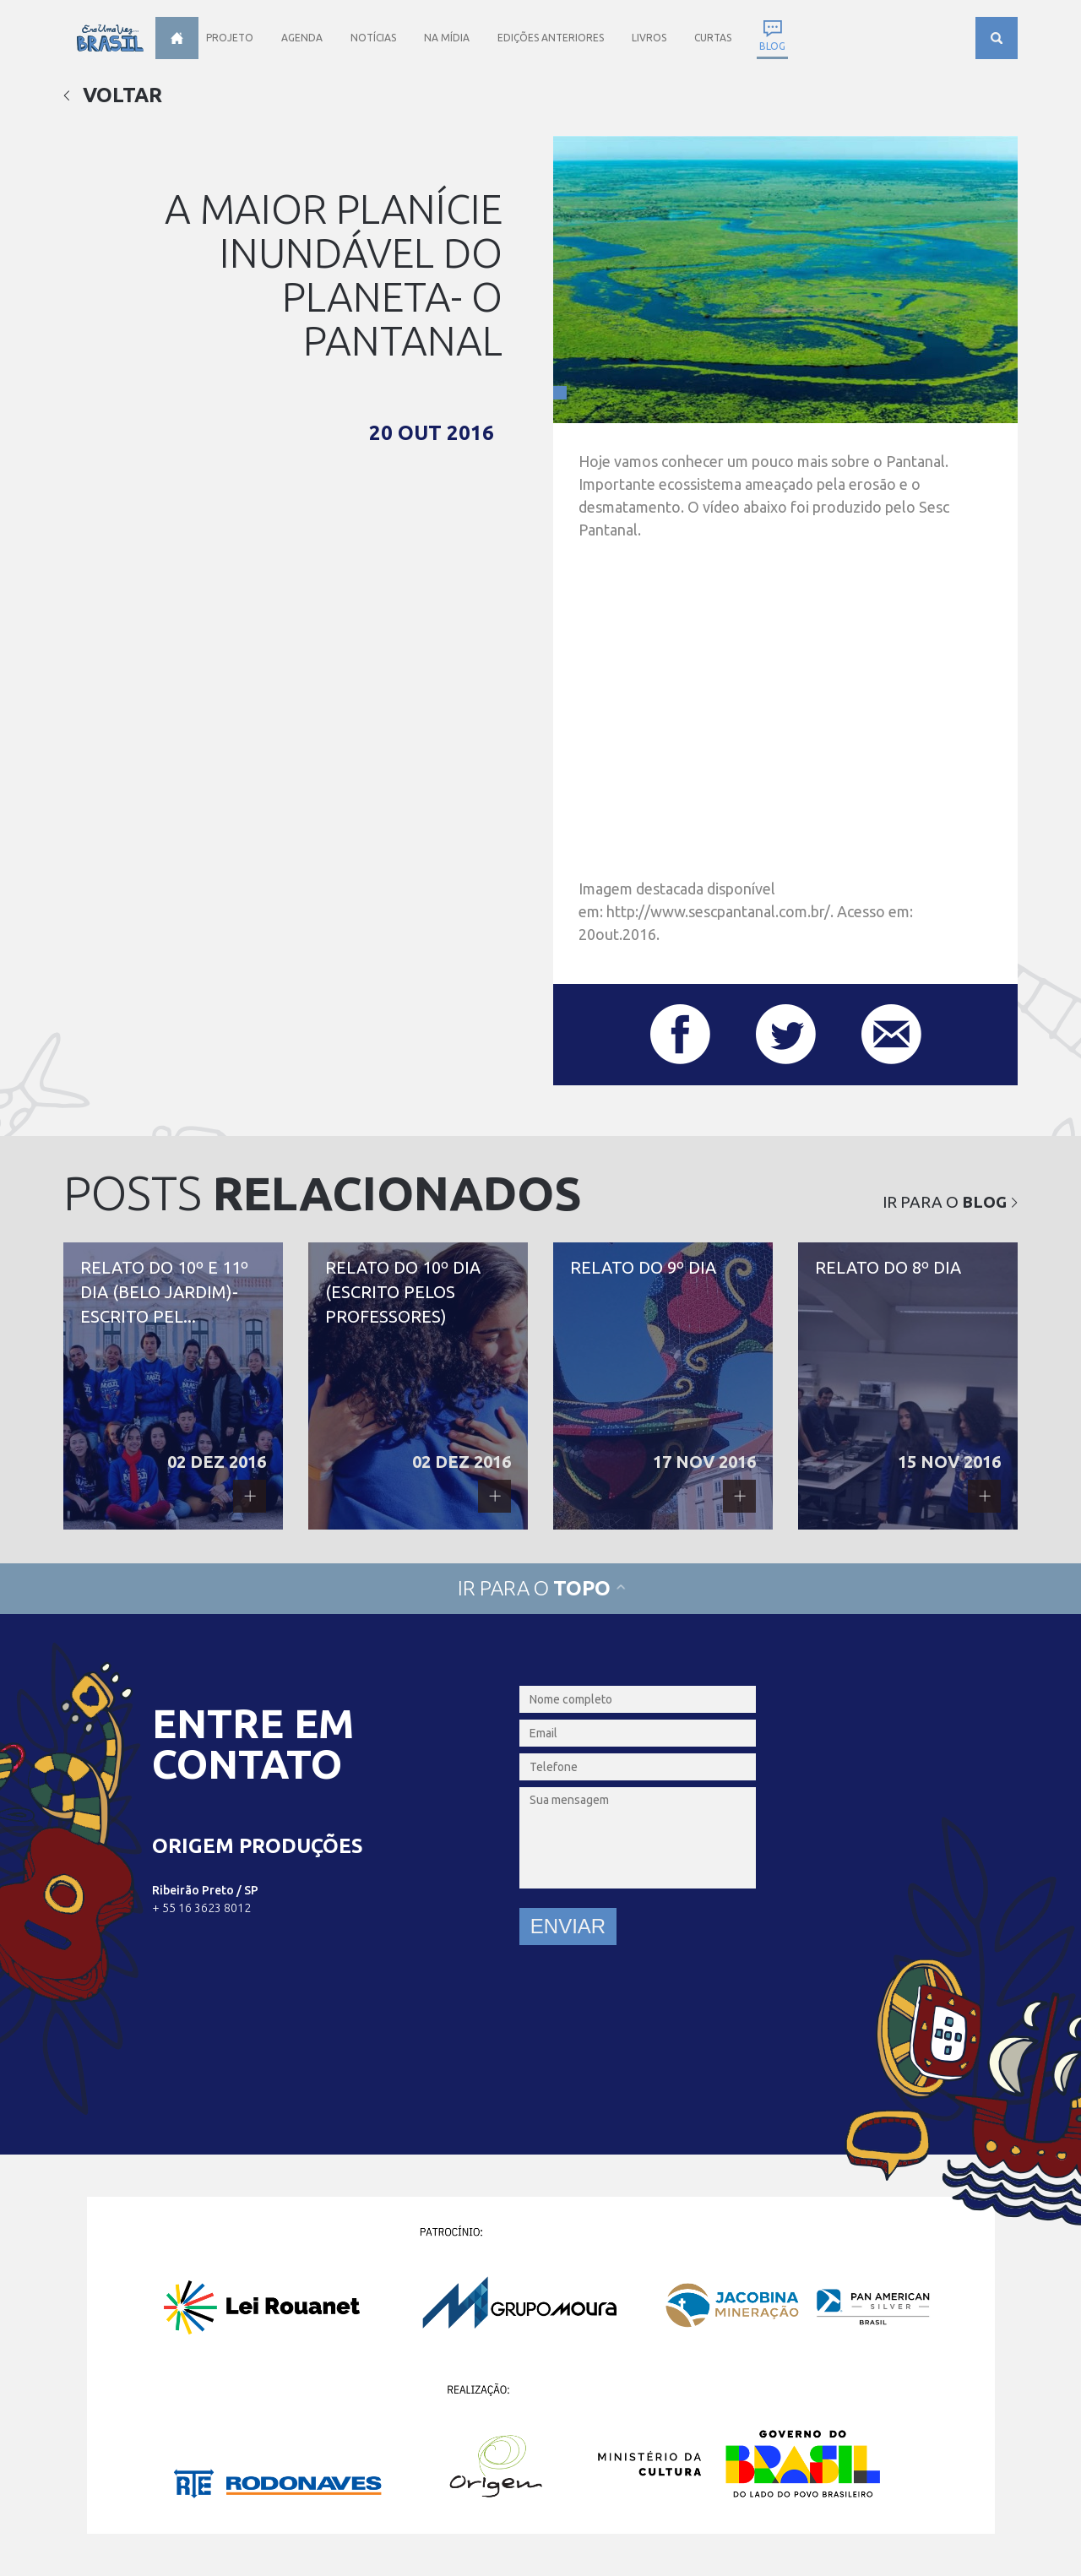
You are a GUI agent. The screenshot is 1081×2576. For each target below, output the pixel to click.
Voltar (112, 95)
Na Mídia (447, 37)
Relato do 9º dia (663, 1386)
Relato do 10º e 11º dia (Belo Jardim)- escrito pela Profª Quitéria (173, 1386)
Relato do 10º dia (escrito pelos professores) (418, 1386)
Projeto (229, 37)
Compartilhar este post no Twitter (786, 1034)
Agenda (302, 37)
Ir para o (950, 1202)
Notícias (373, 37)
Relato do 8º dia (908, 1386)
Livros (649, 37)
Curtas (712, 37)
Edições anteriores (550, 37)
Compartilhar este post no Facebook (680, 1034)
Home (176, 38)
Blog (772, 46)
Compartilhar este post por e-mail (891, 1034)
